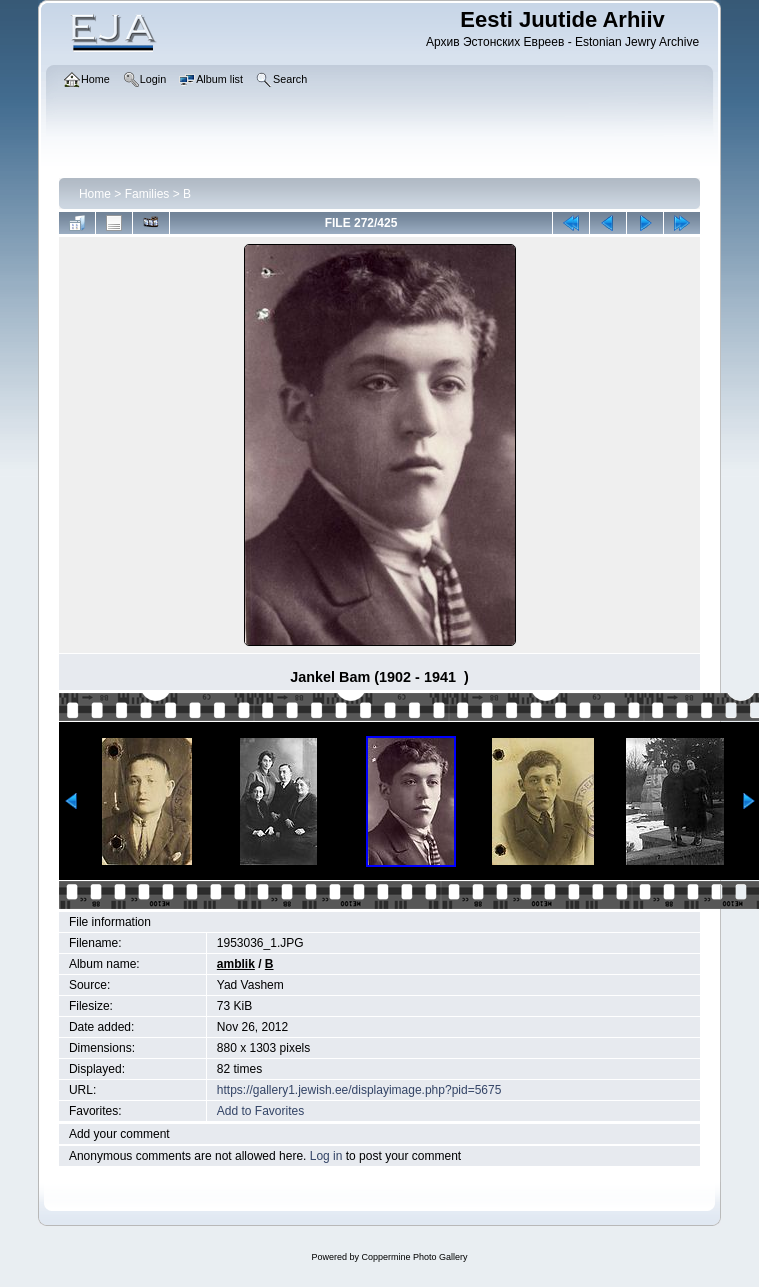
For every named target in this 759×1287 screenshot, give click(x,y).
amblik (236, 964)
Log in (326, 1156)
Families (147, 194)
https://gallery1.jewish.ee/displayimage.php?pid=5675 (359, 1090)
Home (95, 194)
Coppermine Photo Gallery (414, 1257)
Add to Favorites (260, 1111)
